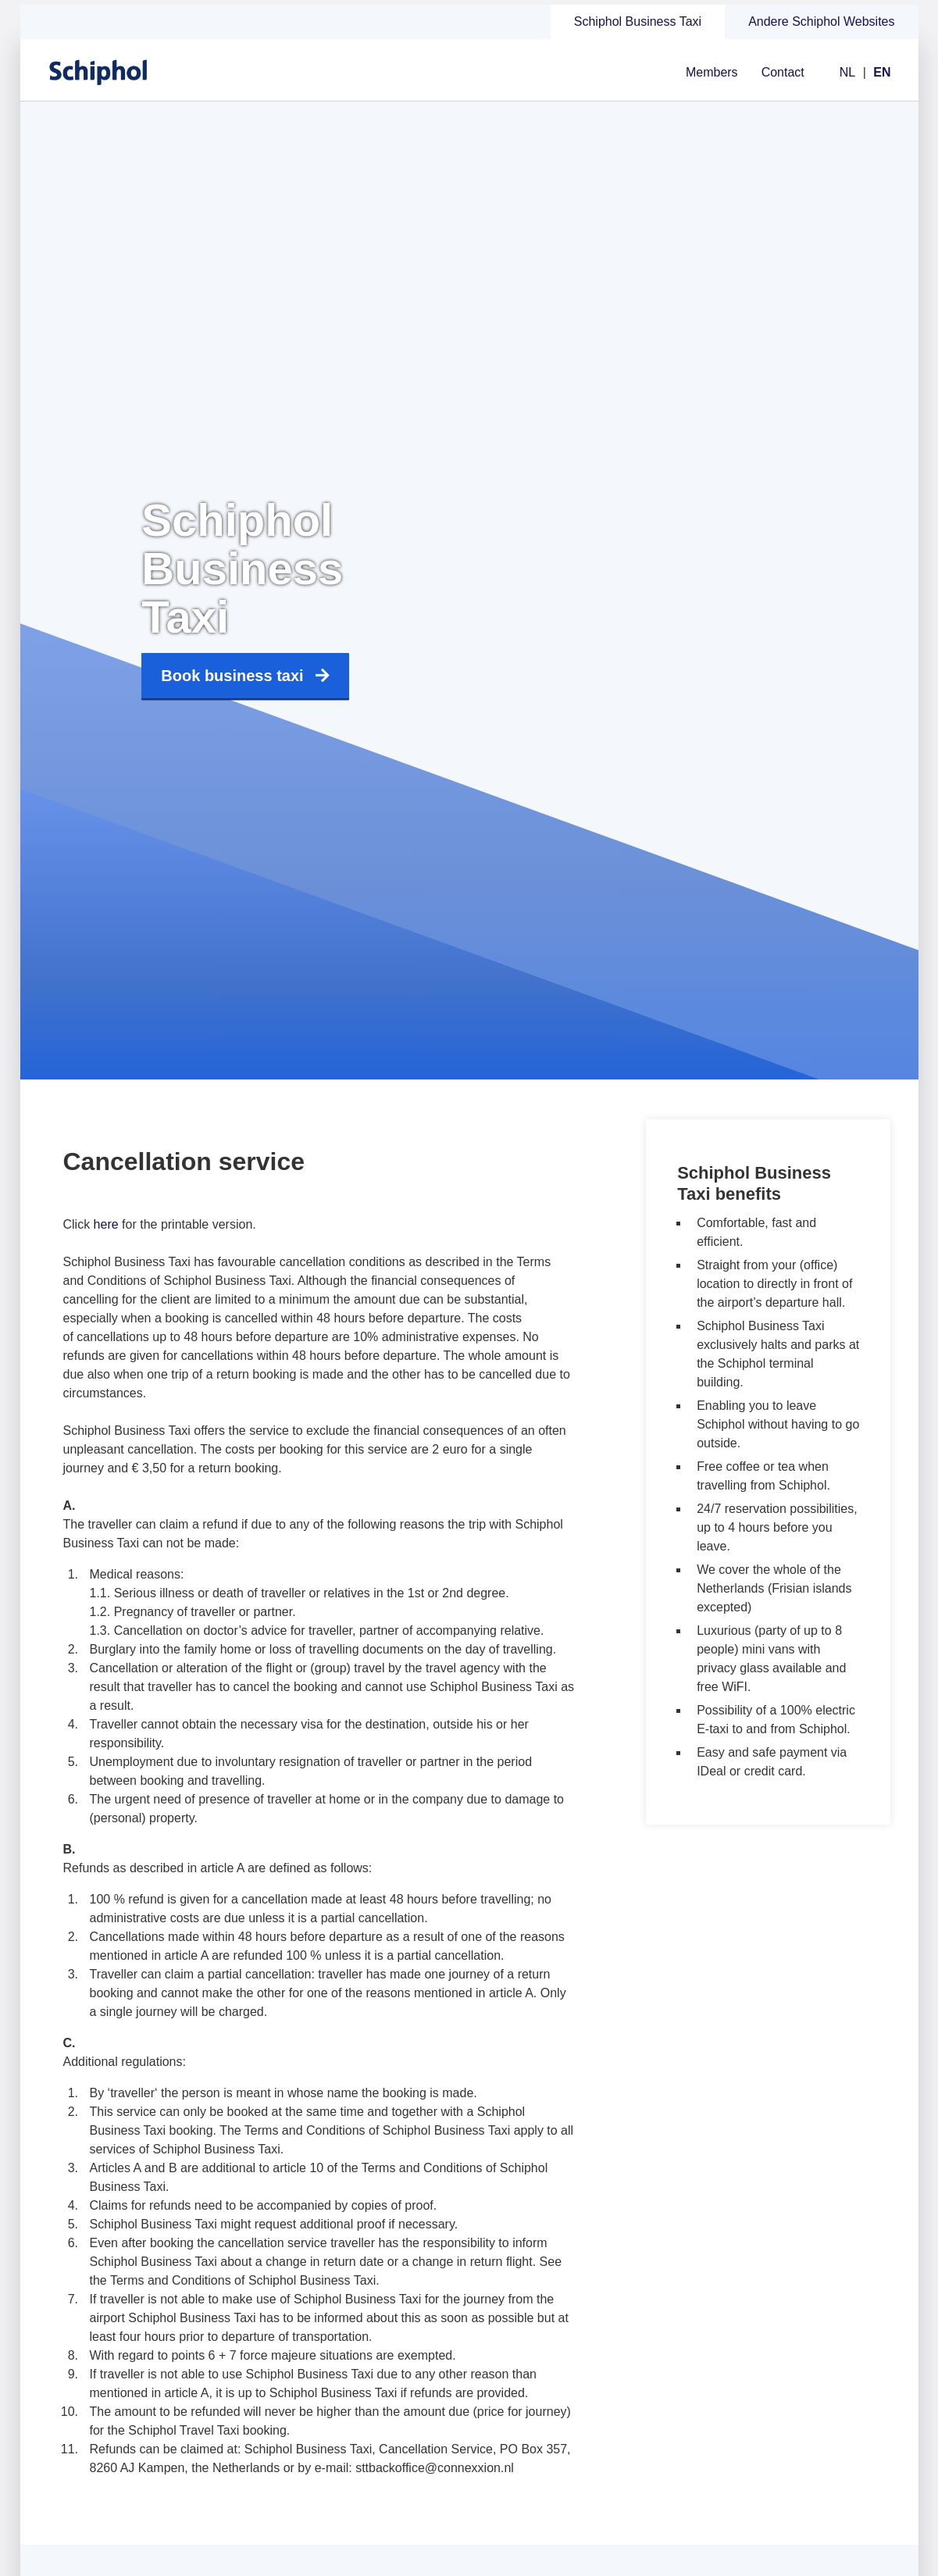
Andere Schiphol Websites (821, 21)
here (106, 1224)
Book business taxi (245, 676)
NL (847, 72)
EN (881, 72)
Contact (782, 72)
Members (712, 72)
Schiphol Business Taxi (637, 21)
